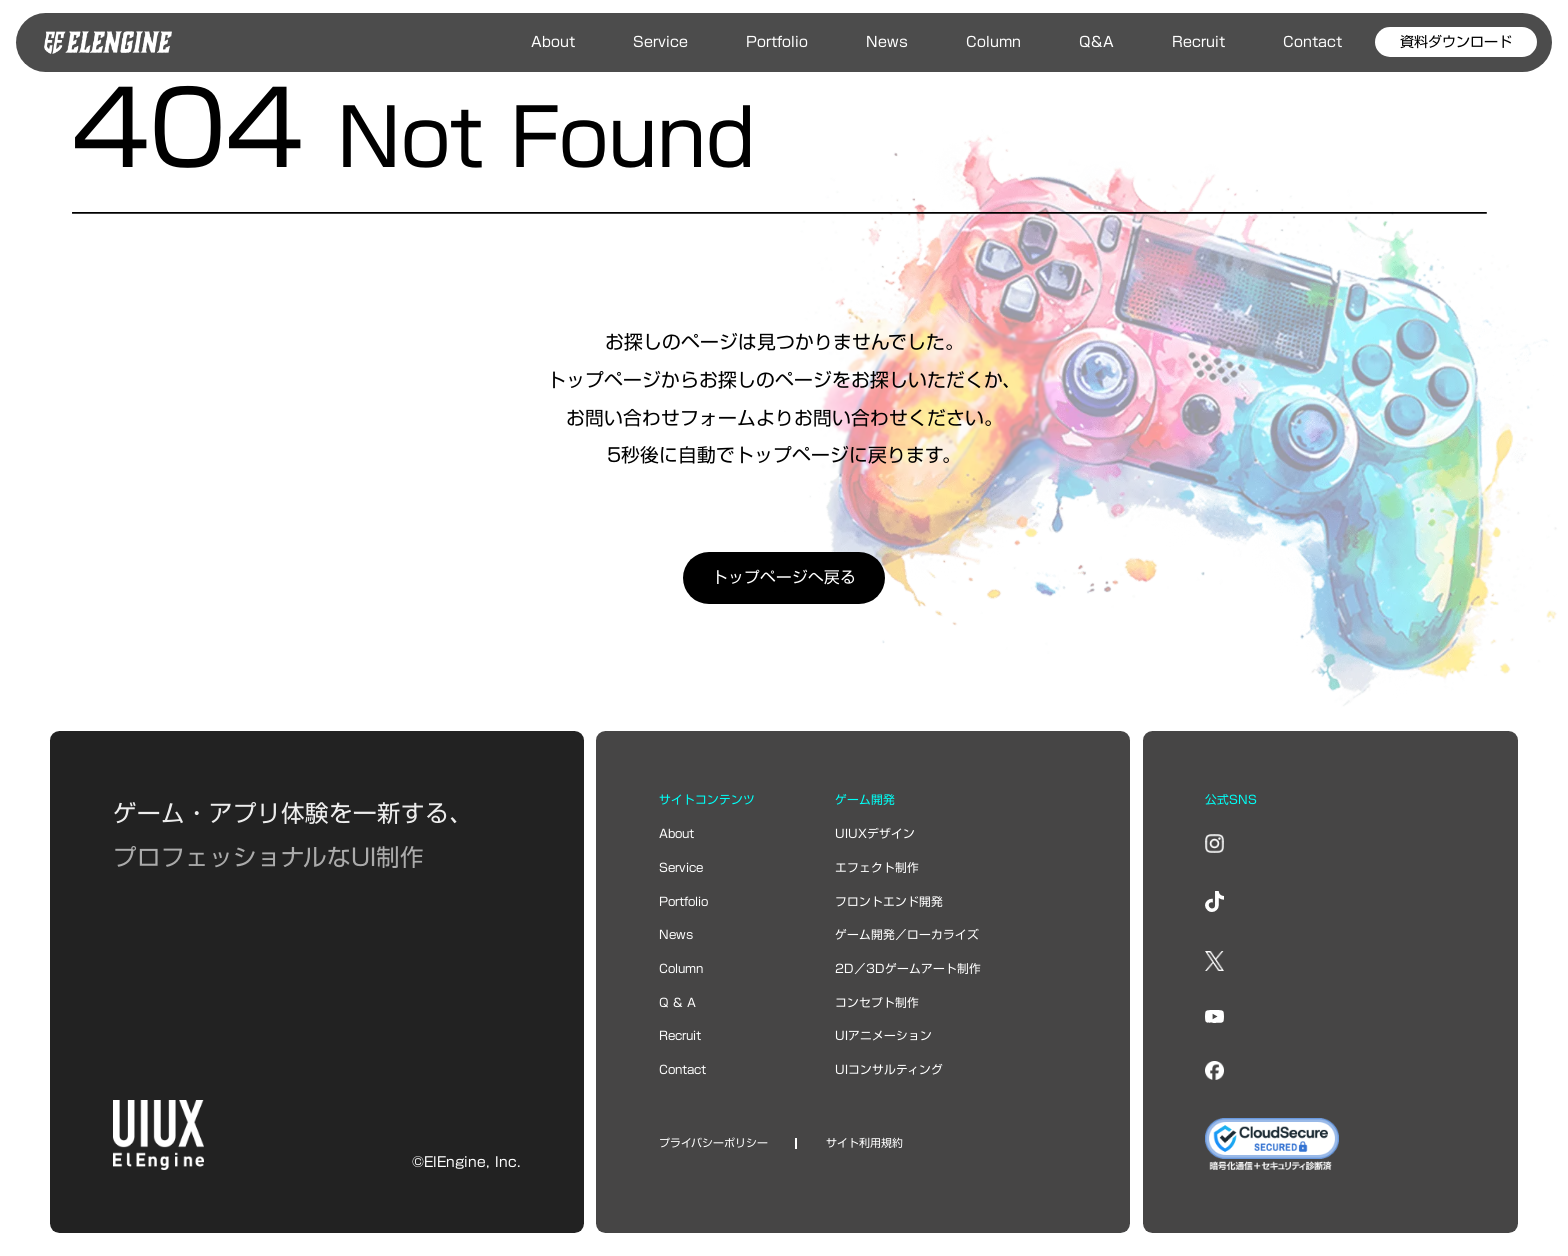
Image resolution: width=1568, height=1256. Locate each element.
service (681, 867)
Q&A (1096, 42)
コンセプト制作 (877, 1002)
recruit (680, 1035)
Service (660, 42)
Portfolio (777, 42)
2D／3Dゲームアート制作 (908, 968)
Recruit (1198, 42)
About (553, 42)
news (676, 934)
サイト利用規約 (864, 1143)
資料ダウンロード (1456, 42)
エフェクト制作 (877, 867)
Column (993, 42)
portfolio (683, 901)
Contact (1312, 42)
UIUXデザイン (875, 833)
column (681, 968)
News (887, 42)
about (676, 833)
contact (682, 1069)
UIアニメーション (883, 1035)
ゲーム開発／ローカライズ (907, 934)
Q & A (677, 1002)
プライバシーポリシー (713, 1143)
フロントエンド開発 (889, 901)
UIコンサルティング (889, 1069)
